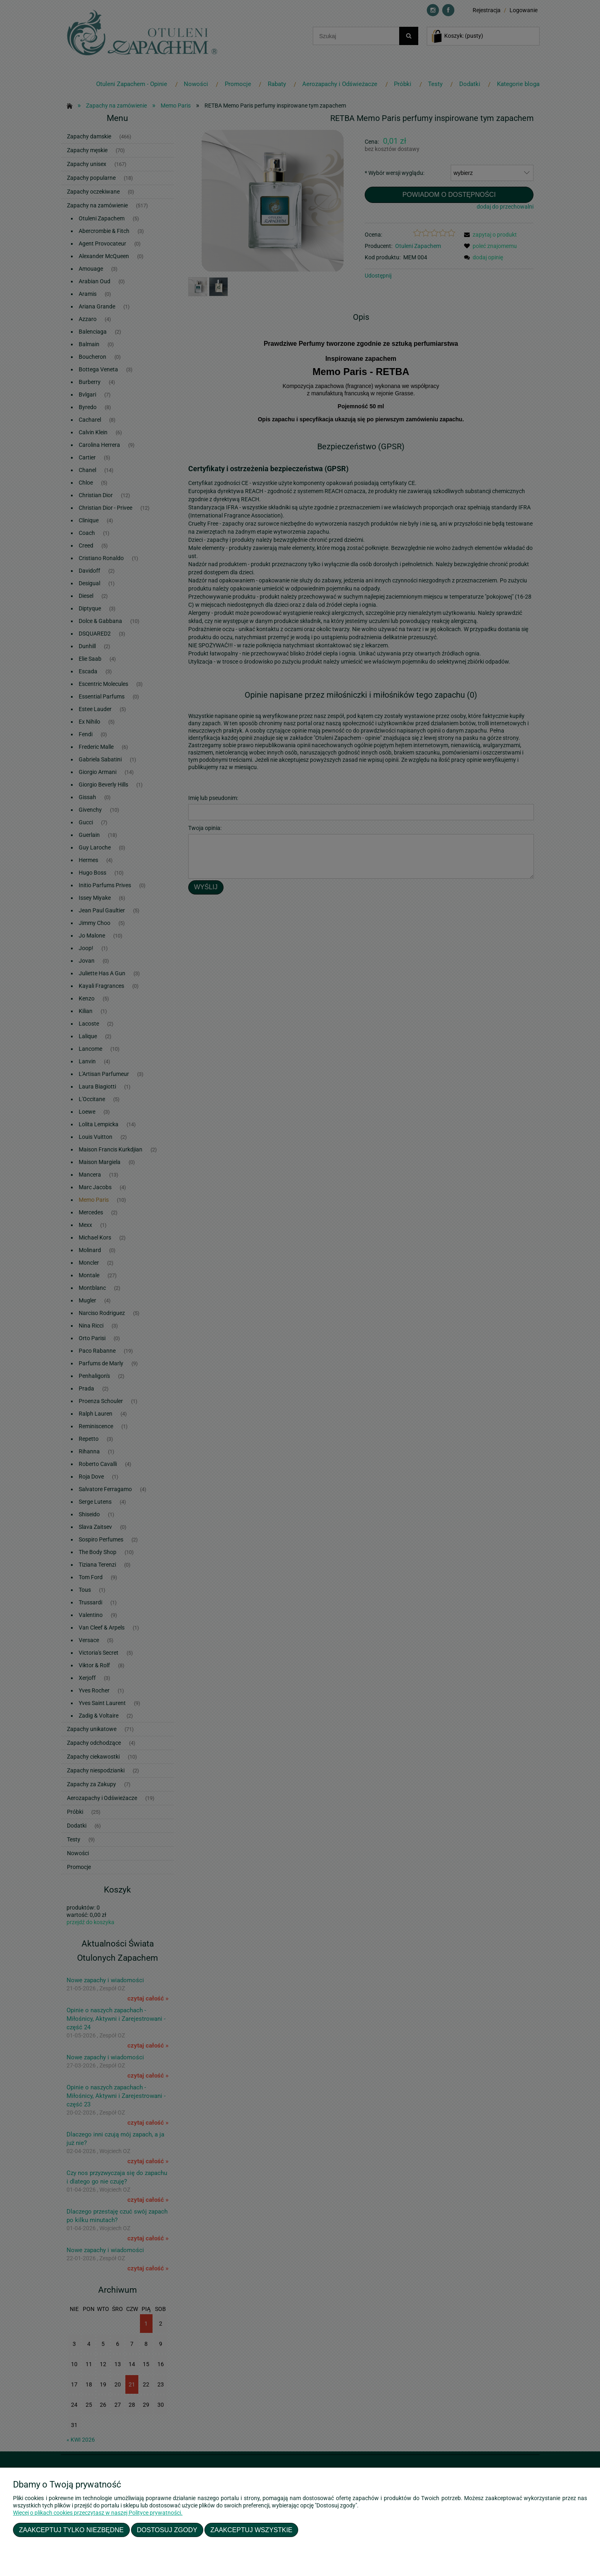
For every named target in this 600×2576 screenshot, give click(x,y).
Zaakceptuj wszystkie (251, 2529)
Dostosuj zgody (167, 2529)
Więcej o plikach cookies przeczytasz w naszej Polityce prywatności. (98, 2512)
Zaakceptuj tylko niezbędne (71, 2529)
